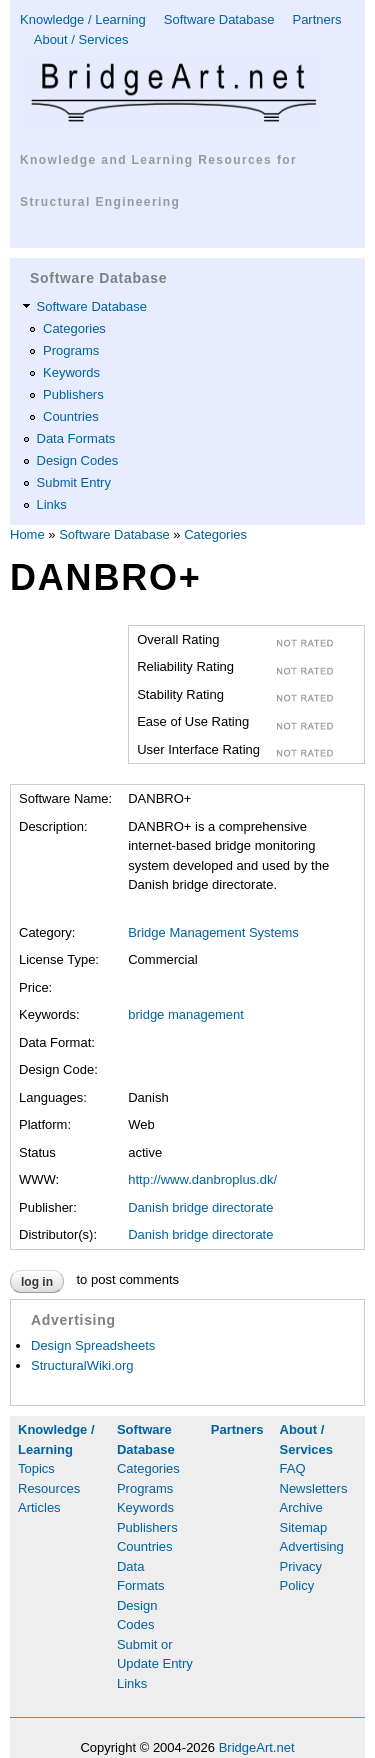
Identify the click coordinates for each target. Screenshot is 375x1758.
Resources (49, 1488)
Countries (71, 416)
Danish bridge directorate (200, 1207)
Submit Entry (74, 482)
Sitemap (304, 1527)
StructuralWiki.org (82, 1365)
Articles (39, 1507)
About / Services (81, 39)
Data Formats (76, 438)
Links (52, 504)
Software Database (219, 19)
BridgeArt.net (257, 1747)
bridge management (186, 1014)
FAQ (293, 1468)
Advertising (312, 1546)
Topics (36, 1468)
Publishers (73, 394)
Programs (71, 350)
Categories (74, 328)
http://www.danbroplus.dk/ (202, 1179)
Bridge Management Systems (213, 932)
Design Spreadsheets (93, 1345)
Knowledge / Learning (83, 19)
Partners (316, 19)
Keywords (71, 372)
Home (27, 534)
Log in (37, 1282)
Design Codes (78, 460)
